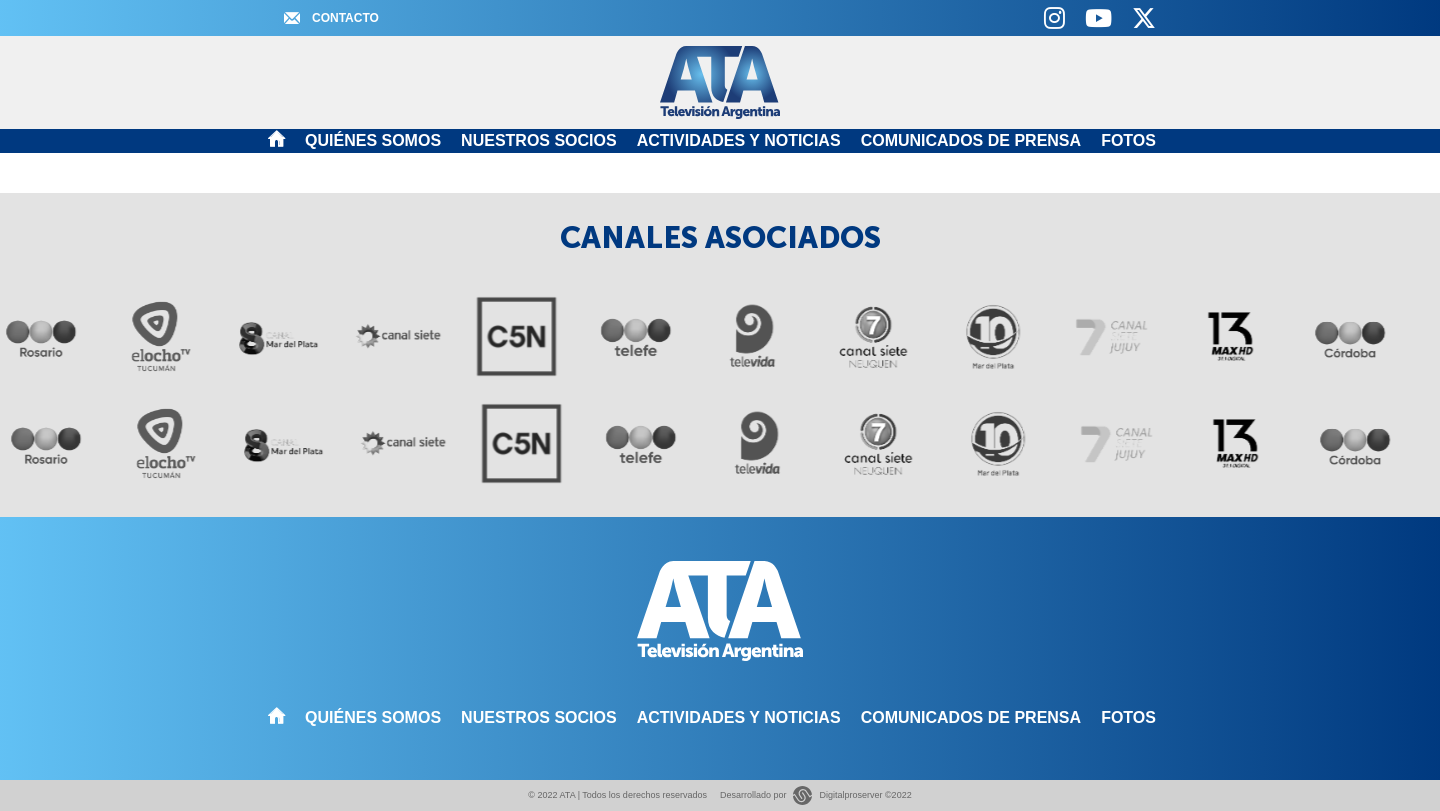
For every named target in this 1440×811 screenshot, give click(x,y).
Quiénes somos (373, 140)
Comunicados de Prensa (971, 140)
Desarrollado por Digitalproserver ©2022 (816, 795)
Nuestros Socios (539, 140)
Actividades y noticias (739, 140)
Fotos (1128, 140)
